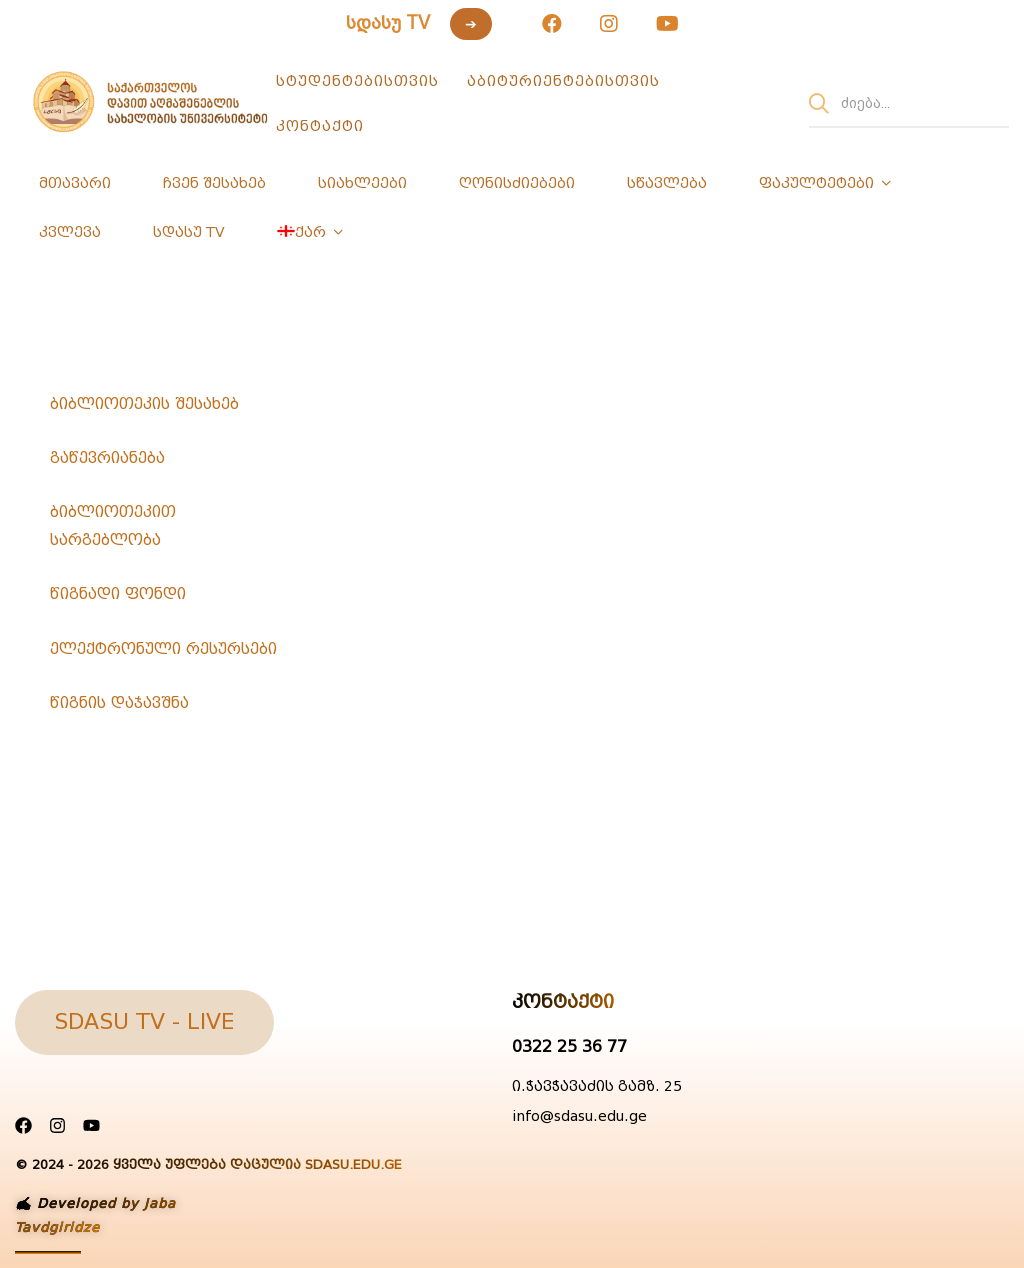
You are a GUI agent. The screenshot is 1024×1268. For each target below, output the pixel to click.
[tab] (170, 404)
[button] (144, 1022)
